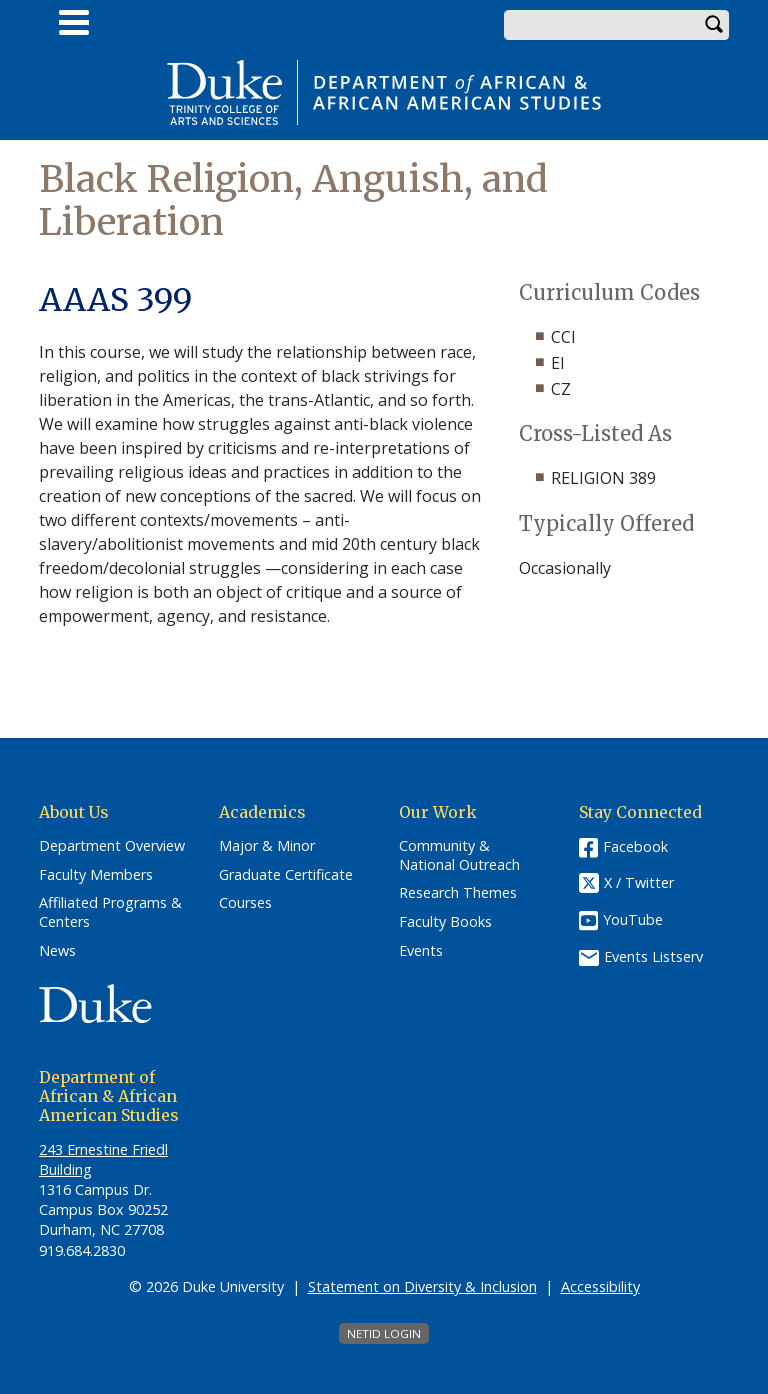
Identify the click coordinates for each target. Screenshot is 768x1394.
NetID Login (384, 1333)
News (57, 951)
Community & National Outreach (459, 855)
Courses (245, 903)
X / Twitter (639, 882)
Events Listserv (653, 956)
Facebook (635, 846)
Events (421, 951)
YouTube (633, 919)
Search (714, 25)
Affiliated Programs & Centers (110, 912)
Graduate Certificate (286, 875)
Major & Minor (267, 846)
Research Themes (458, 893)
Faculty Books (445, 922)
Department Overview (112, 846)
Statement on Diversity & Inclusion (422, 1286)
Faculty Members (96, 875)
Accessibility (600, 1286)
